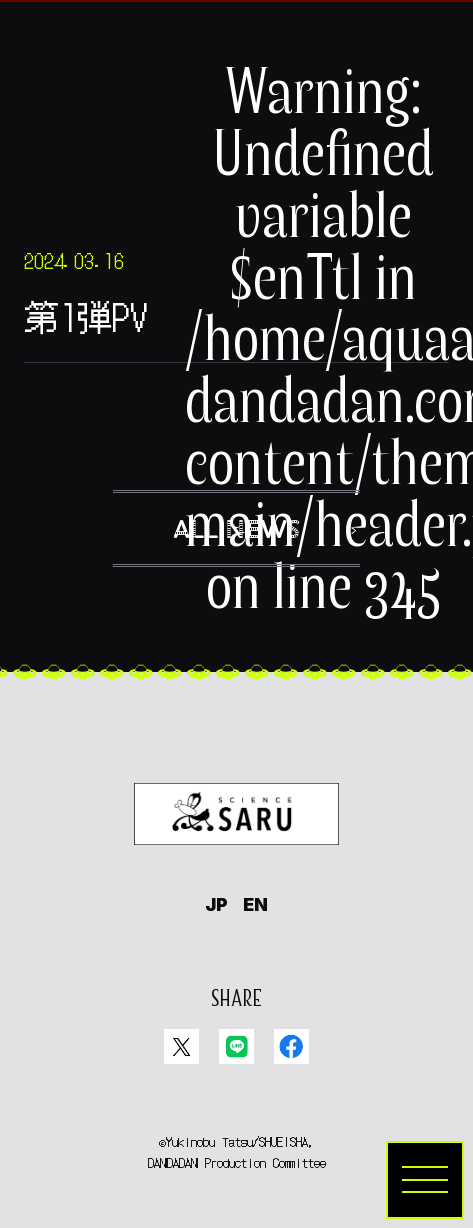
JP (216, 904)
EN (255, 904)
